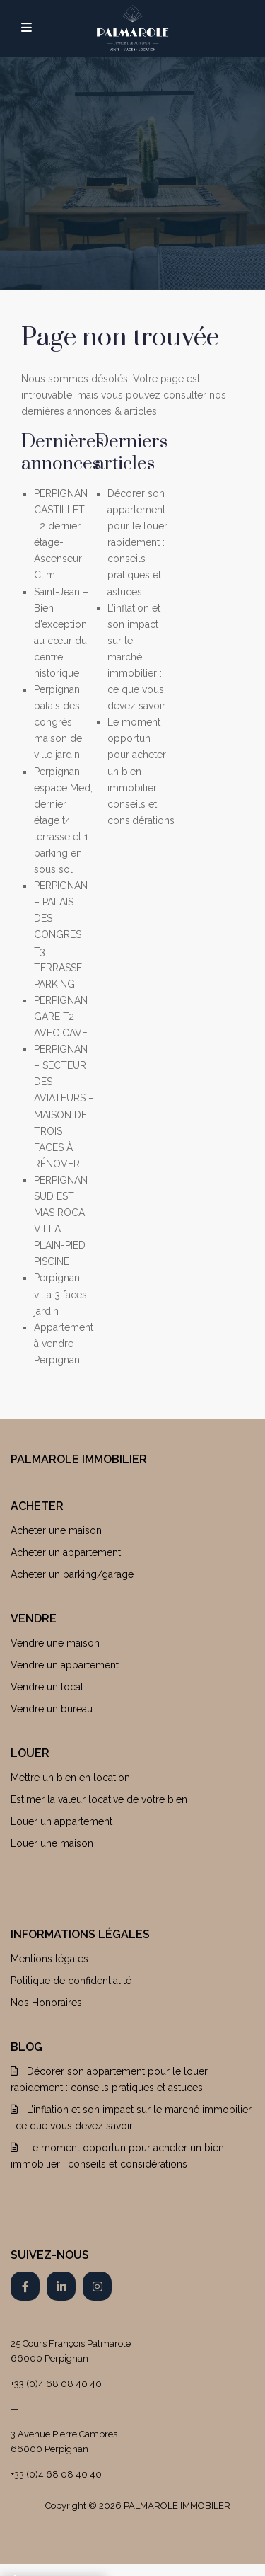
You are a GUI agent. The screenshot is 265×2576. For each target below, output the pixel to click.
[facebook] (25, 2286)
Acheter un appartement (66, 1552)
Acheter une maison (56, 1530)
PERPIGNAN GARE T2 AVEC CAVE (61, 1016)
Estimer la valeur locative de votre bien (99, 1799)
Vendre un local (47, 1687)
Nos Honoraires (46, 2002)
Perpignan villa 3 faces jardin (60, 1294)
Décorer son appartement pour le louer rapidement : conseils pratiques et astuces (137, 542)
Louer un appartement (61, 1821)
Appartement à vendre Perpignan (63, 1344)
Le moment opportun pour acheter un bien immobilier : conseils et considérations (141, 771)
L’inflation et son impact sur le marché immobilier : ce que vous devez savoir (136, 657)
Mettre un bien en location (70, 1777)
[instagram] (97, 2286)
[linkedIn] (61, 2286)
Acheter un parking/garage (72, 1574)
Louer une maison (52, 1843)
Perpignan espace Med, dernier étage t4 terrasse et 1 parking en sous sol (63, 821)
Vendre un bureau (52, 1709)
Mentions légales (49, 1958)
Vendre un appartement (65, 1665)
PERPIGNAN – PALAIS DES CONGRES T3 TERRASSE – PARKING (62, 935)
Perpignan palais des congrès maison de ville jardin (58, 722)
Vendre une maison (55, 1643)
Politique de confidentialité (71, 1980)
